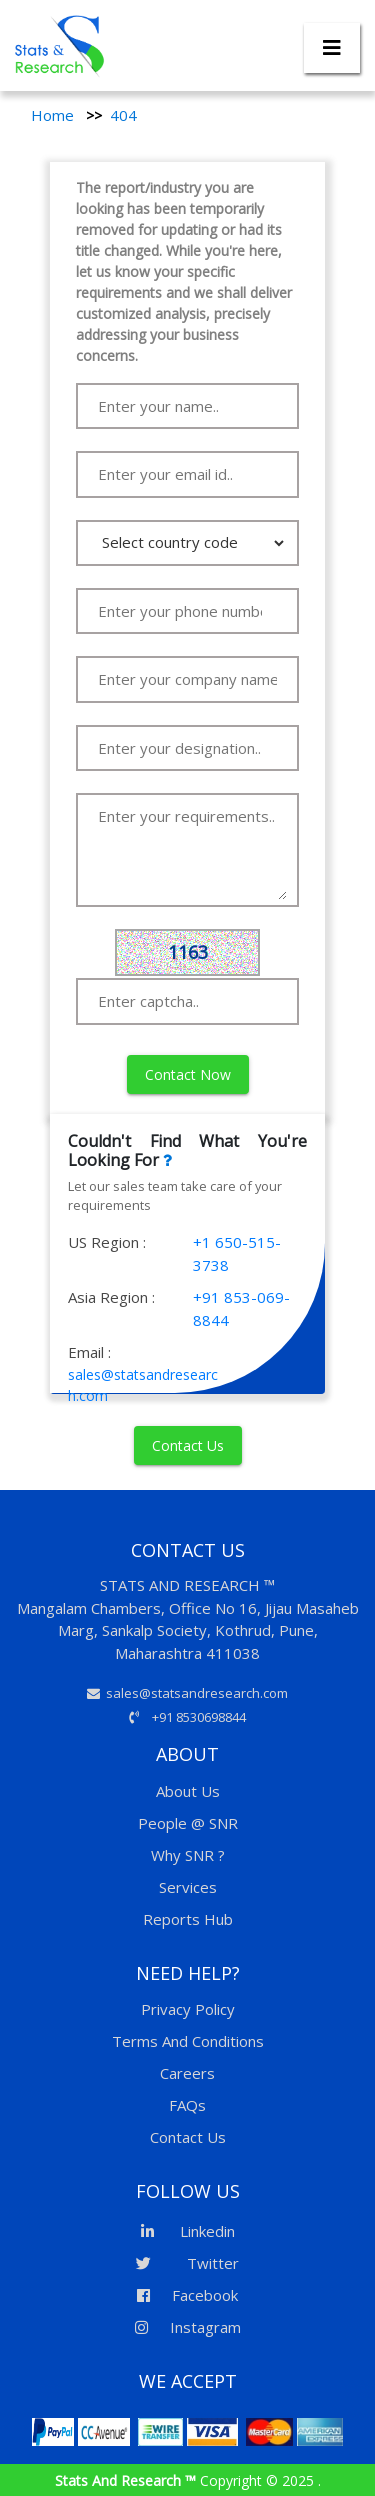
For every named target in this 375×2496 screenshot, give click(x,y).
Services (188, 1887)
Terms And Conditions (188, 2041)
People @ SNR (188, 1823)
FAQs (187, 2105)
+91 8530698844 (187, 1717)
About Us (188, 1791)
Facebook (187, 2295)
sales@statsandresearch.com (187, 1693)
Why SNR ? (188, 1855)
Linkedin (188, 2231)
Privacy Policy (188, 2009)
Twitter (187, 2263)
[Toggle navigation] (332, 48)
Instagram (188, 2327)
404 (123, 115)
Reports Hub (188, 1919)
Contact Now (188, 1074)
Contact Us (188, 1445)
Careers (187, 2073)
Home (52, 115)
